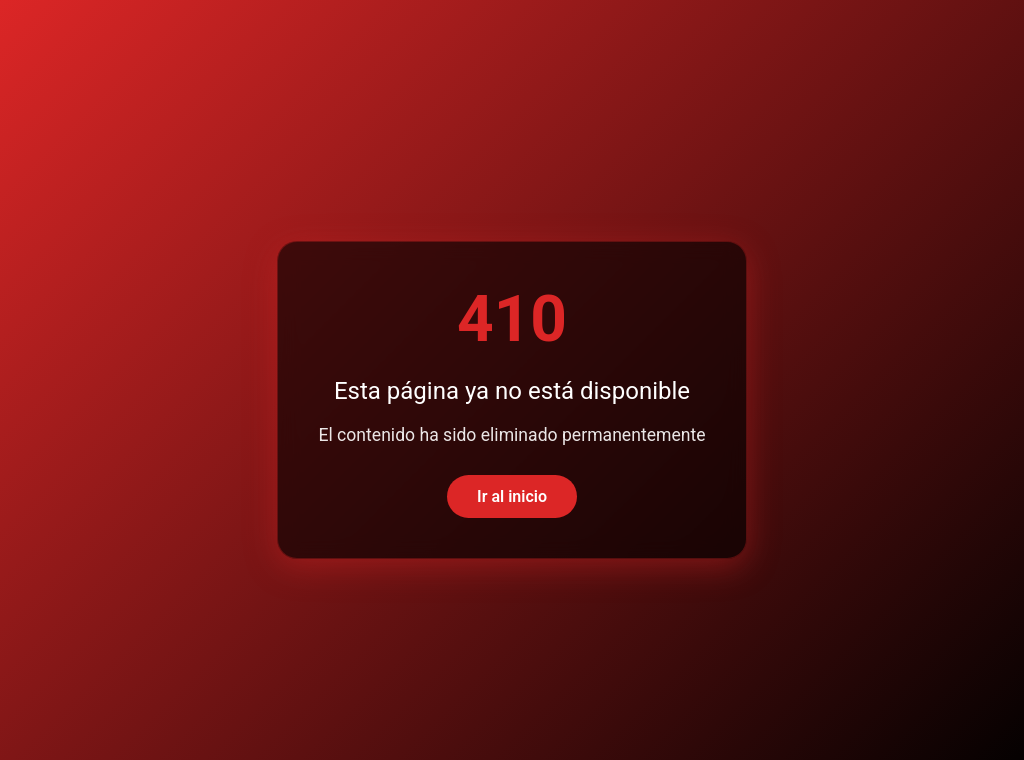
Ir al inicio (512, 496)
